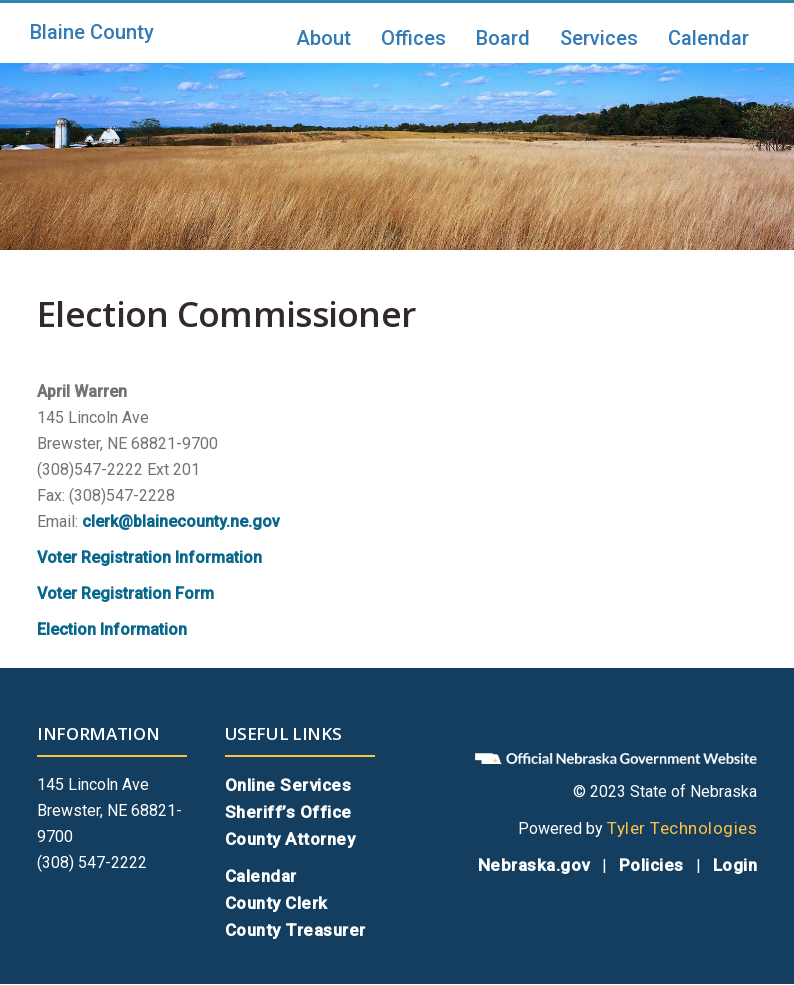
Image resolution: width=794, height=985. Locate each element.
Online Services (288, 785)
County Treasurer (295, 930)
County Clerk (276, 903)
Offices (413, 38)
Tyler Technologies (682, 828)
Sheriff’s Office (288, 812)
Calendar (708, 38)
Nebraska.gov (534, 865)
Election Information (112, 629)
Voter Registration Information (149, 557)
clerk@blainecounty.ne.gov (181, 521)
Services (599, 38)
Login (735, 865)
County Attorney (290, 839)
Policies (651, 865)
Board (503, 38)
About (323, 38)
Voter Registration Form (125, 593)
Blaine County (92, 32)
